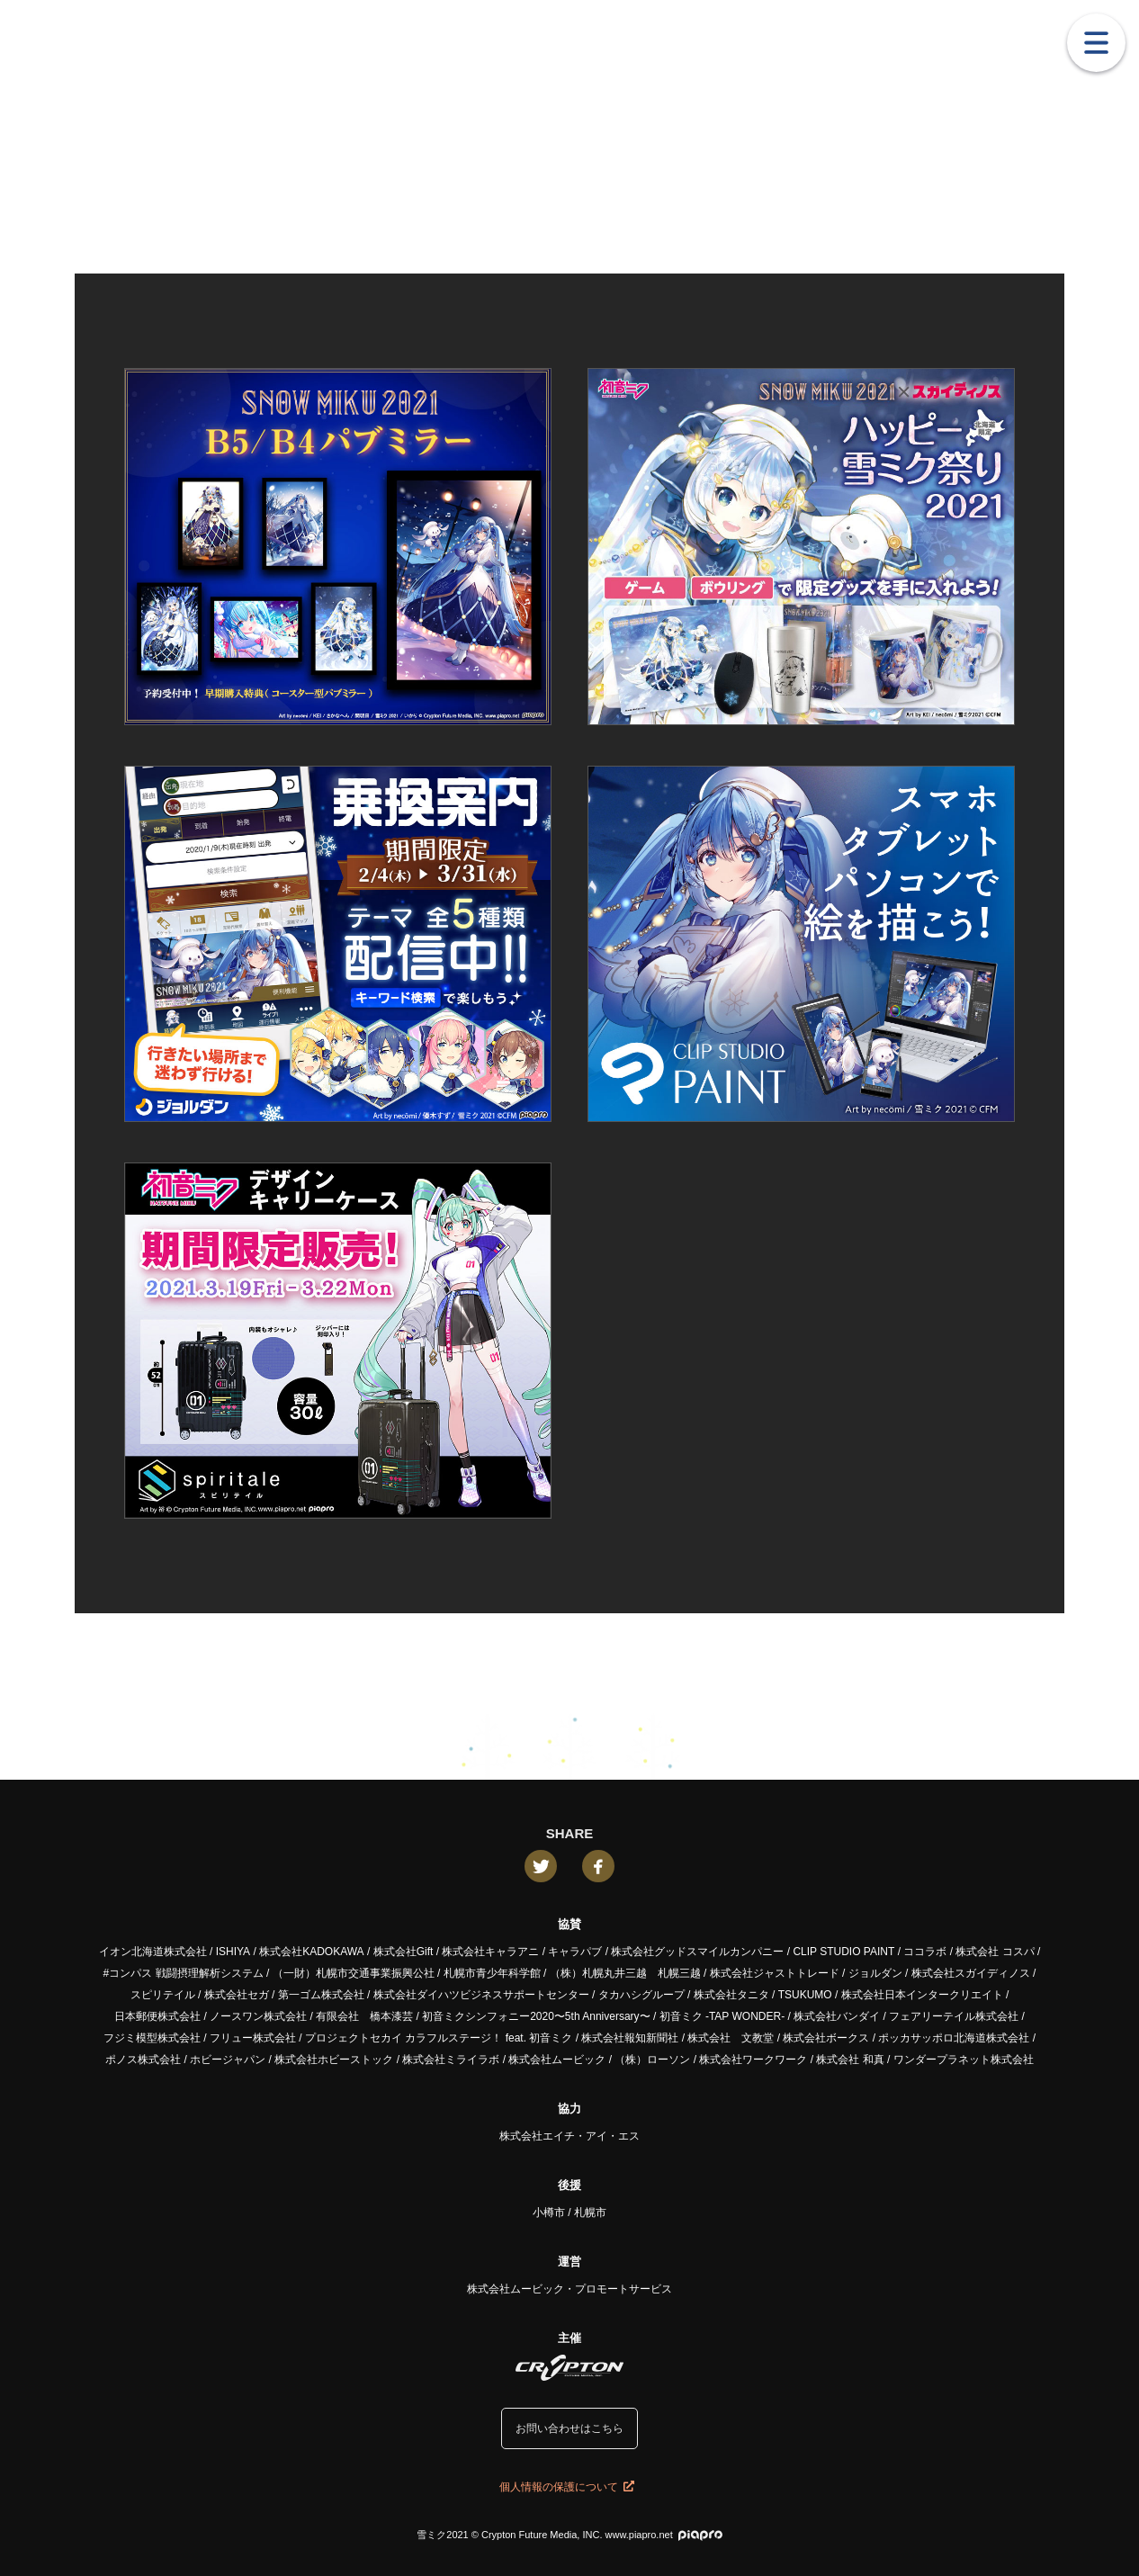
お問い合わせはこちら (569, 2428)
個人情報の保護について (566, 2487)
